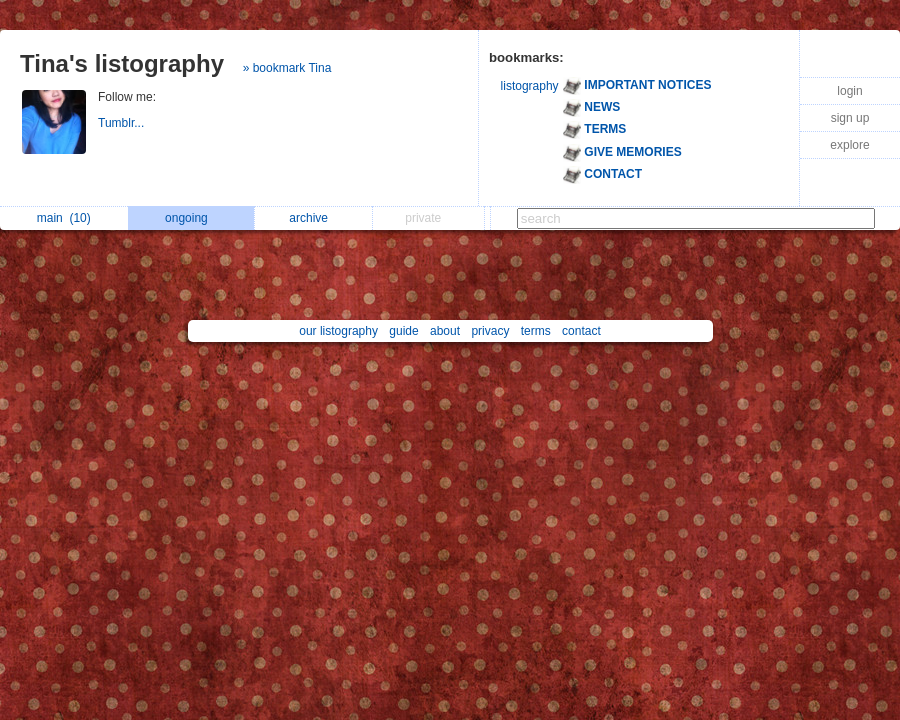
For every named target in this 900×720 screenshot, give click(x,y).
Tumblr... (123, 123)
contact (581, 331)
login (849, 91)
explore (849, 145)
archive (313, 218)
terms (536, 331)
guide (403, 331)
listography (530, 86)
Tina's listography (122, 63)
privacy (490, 331)
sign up (850, 118)
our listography (338, 331)
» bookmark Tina (287, 68)
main (64, 218)
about (445, 331)
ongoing (191, 218)
